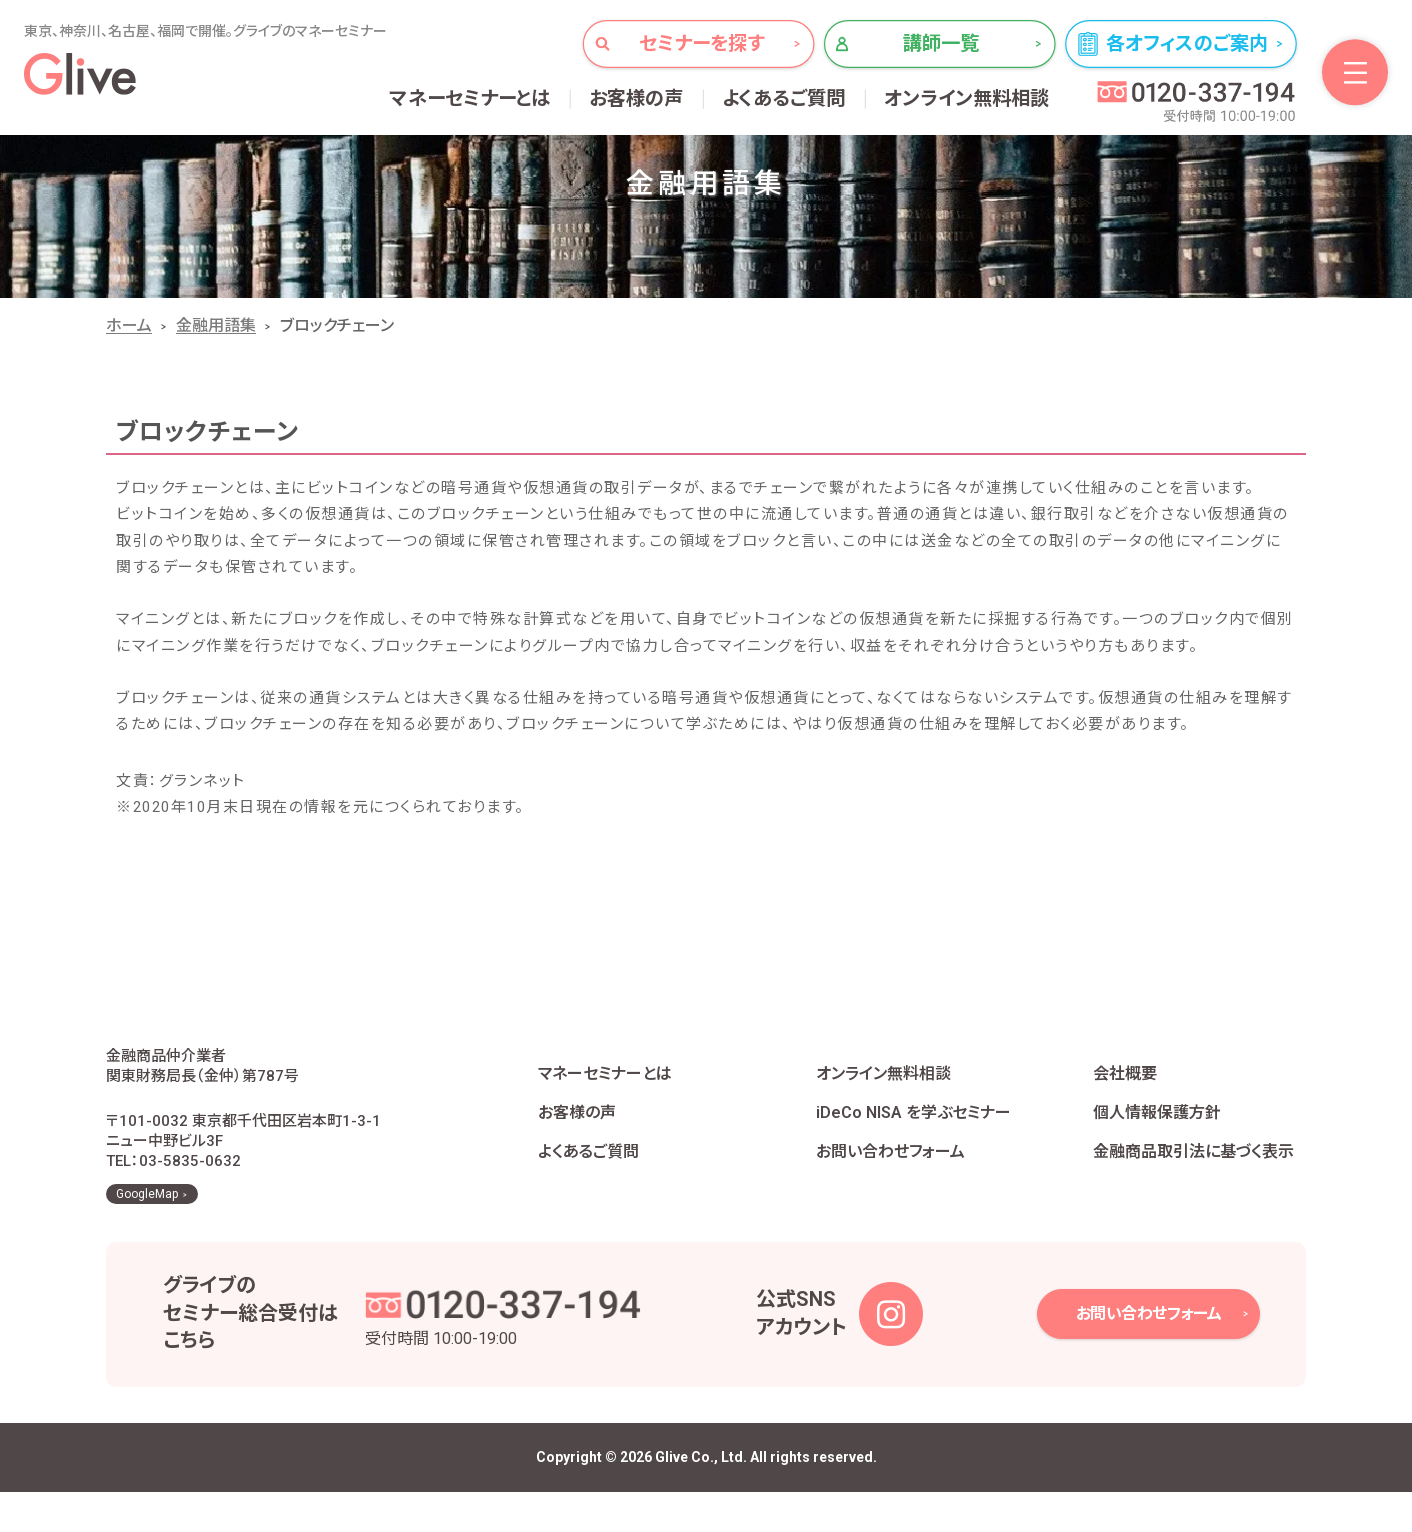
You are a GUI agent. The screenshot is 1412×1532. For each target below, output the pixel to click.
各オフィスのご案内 (1187, 43)
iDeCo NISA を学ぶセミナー (913, 1132)
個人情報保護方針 (1157, 1132)
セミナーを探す (701, 43)
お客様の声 (636, 98)
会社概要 (1125, 1093)
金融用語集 (216, 325)
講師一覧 (941, 43)
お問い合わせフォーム (890, 1171)
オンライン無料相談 (967, 98)
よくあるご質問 (784, 98)
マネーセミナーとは (470, 98)
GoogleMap (147, 1234)
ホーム (129, 325)
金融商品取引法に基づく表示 (1193, 1171)
